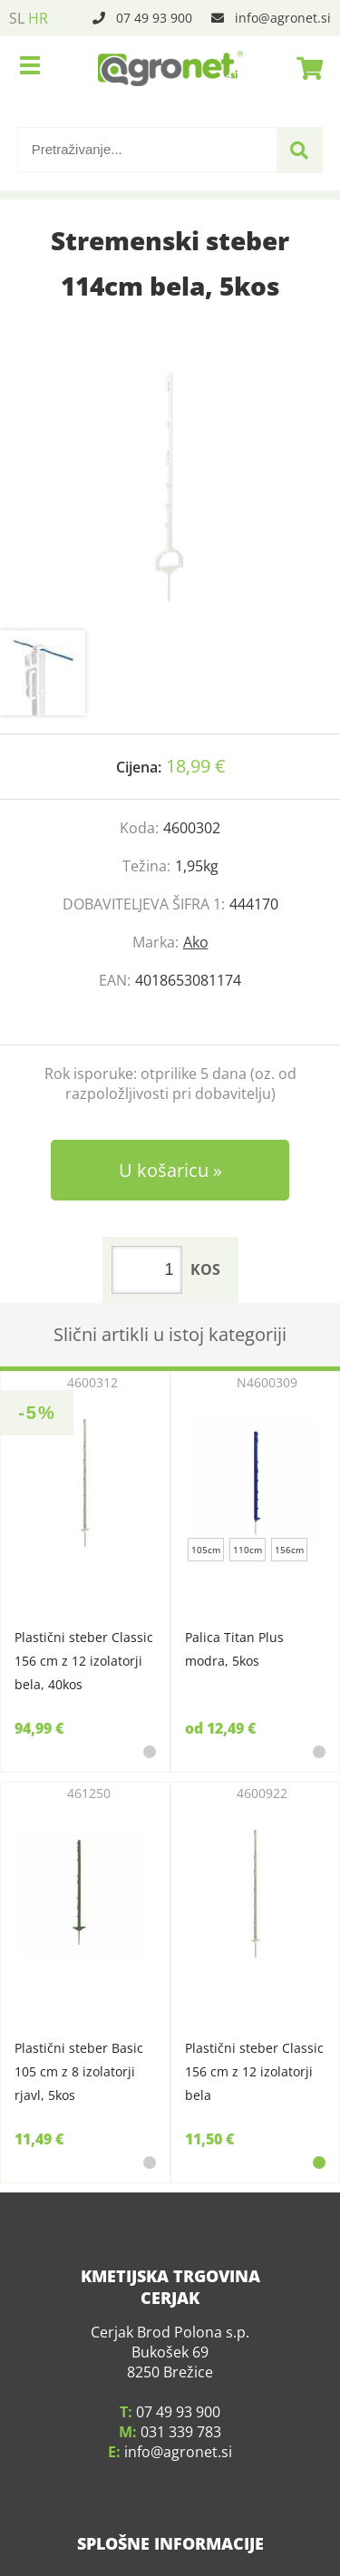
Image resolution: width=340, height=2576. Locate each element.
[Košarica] (305, 68)
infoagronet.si (283, 17)
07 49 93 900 (154, 17)
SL (16, 18)
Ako (196, 942)
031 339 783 (181, 2414)
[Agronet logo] (170, 68)
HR (38, 18)
